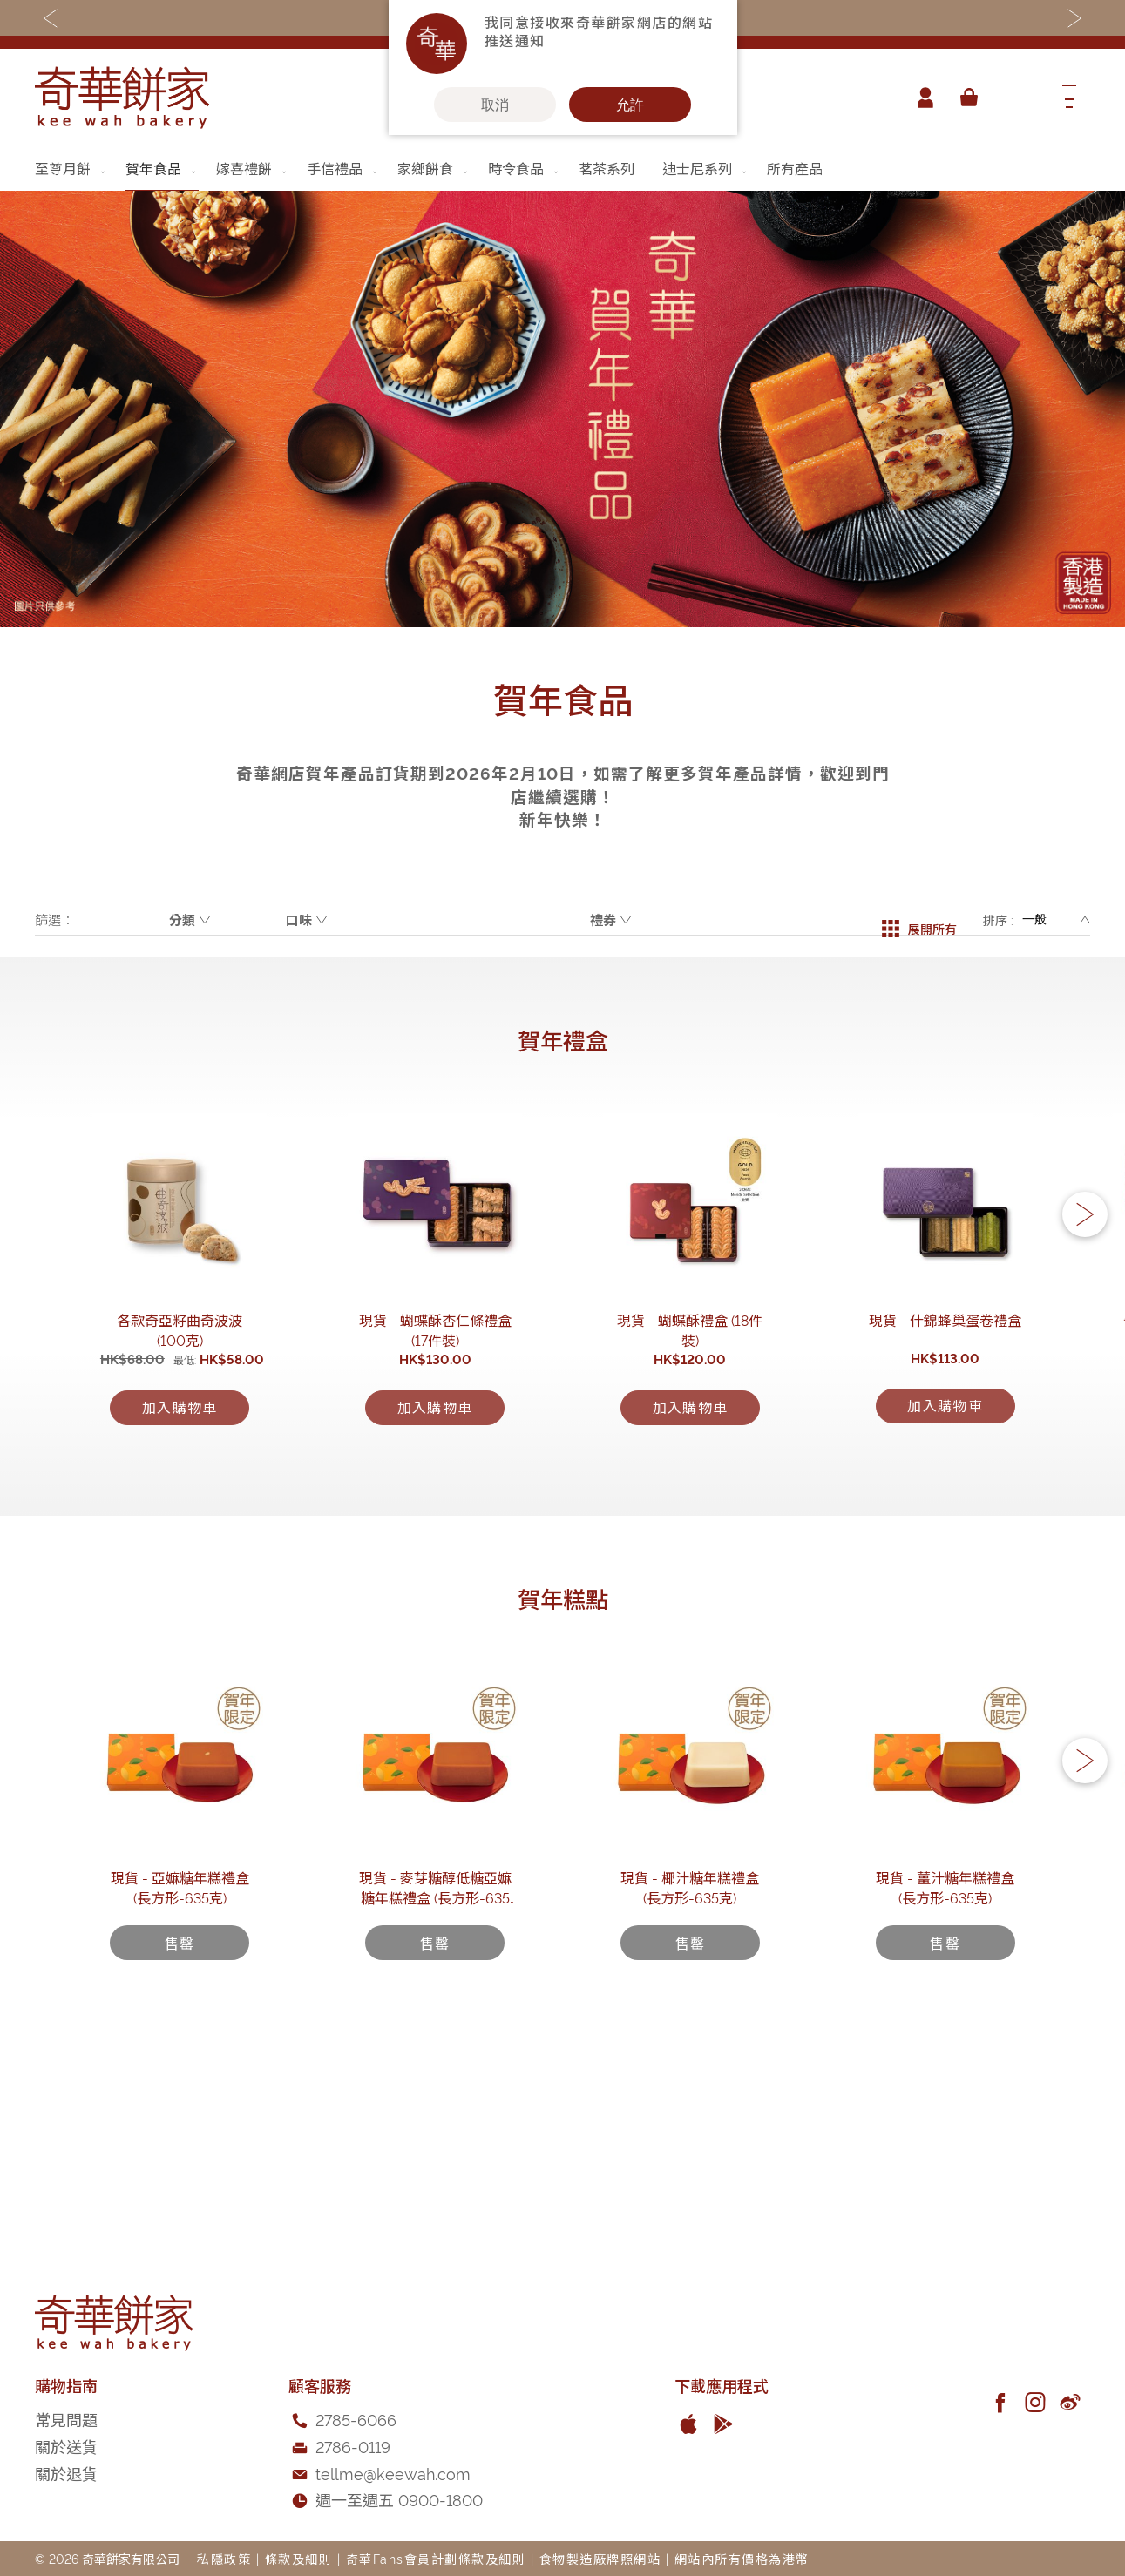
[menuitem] (71, 168)
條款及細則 (299, 2558)
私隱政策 (224, 2558)
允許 (630, 104)
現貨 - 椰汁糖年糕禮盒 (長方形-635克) (690, 2055)
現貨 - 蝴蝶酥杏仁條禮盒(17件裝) (435, 1406)
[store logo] (122, 97)
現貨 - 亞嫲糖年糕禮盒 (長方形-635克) (179, 2055)
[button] (1085, 1259)
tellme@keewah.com (393, 2473)
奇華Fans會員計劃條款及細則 (436, 2558)
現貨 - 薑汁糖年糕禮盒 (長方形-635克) (945, 2055)
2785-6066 (355, 2419)
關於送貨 (66, 2446)
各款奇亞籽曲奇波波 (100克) (180, 1406)
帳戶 (919, 98)
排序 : (998, 919)
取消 (495, 104)
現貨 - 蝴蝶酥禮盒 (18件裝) (689, 1406)
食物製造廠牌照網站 (600, 2558)
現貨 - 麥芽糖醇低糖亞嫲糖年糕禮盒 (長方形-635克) (435, 2065)
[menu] (562, 168)
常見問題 (66, 2419)
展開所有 (919, 920)
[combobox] (1016, 97)
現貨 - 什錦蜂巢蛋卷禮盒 (945, 1406)
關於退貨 (66, 2473)
